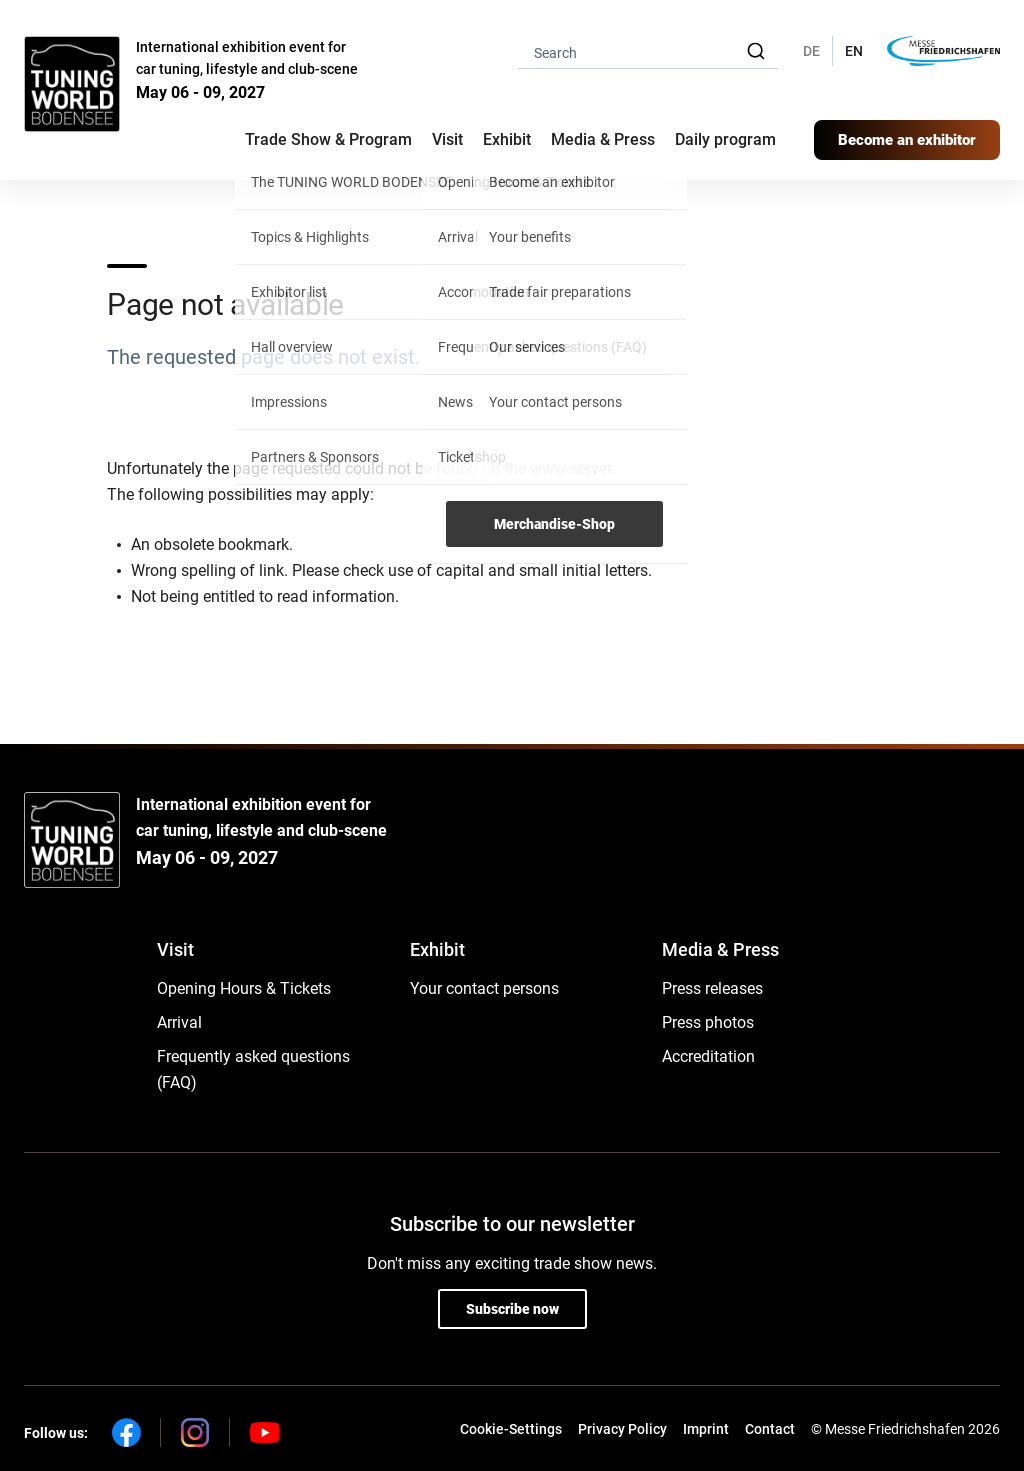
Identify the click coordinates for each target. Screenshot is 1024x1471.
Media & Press (603, 139)
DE (811, 51)
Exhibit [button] (507, 139)
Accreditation (708, 1056)
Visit (175, 949)
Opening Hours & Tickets (244, 988)
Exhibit (437, 949)
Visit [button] (447, 139)
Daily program (725, 139)
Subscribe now (512, 1309)
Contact (770, 1429)
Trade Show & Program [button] (328, 139)
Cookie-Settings (511, 1429)
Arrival (179, 1022)
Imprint (706, 1429)
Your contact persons (484, 988)
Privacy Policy (622, 1429)
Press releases (712, 988)
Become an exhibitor (907, 140)
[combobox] (648, 51)
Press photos (708, 1022)
